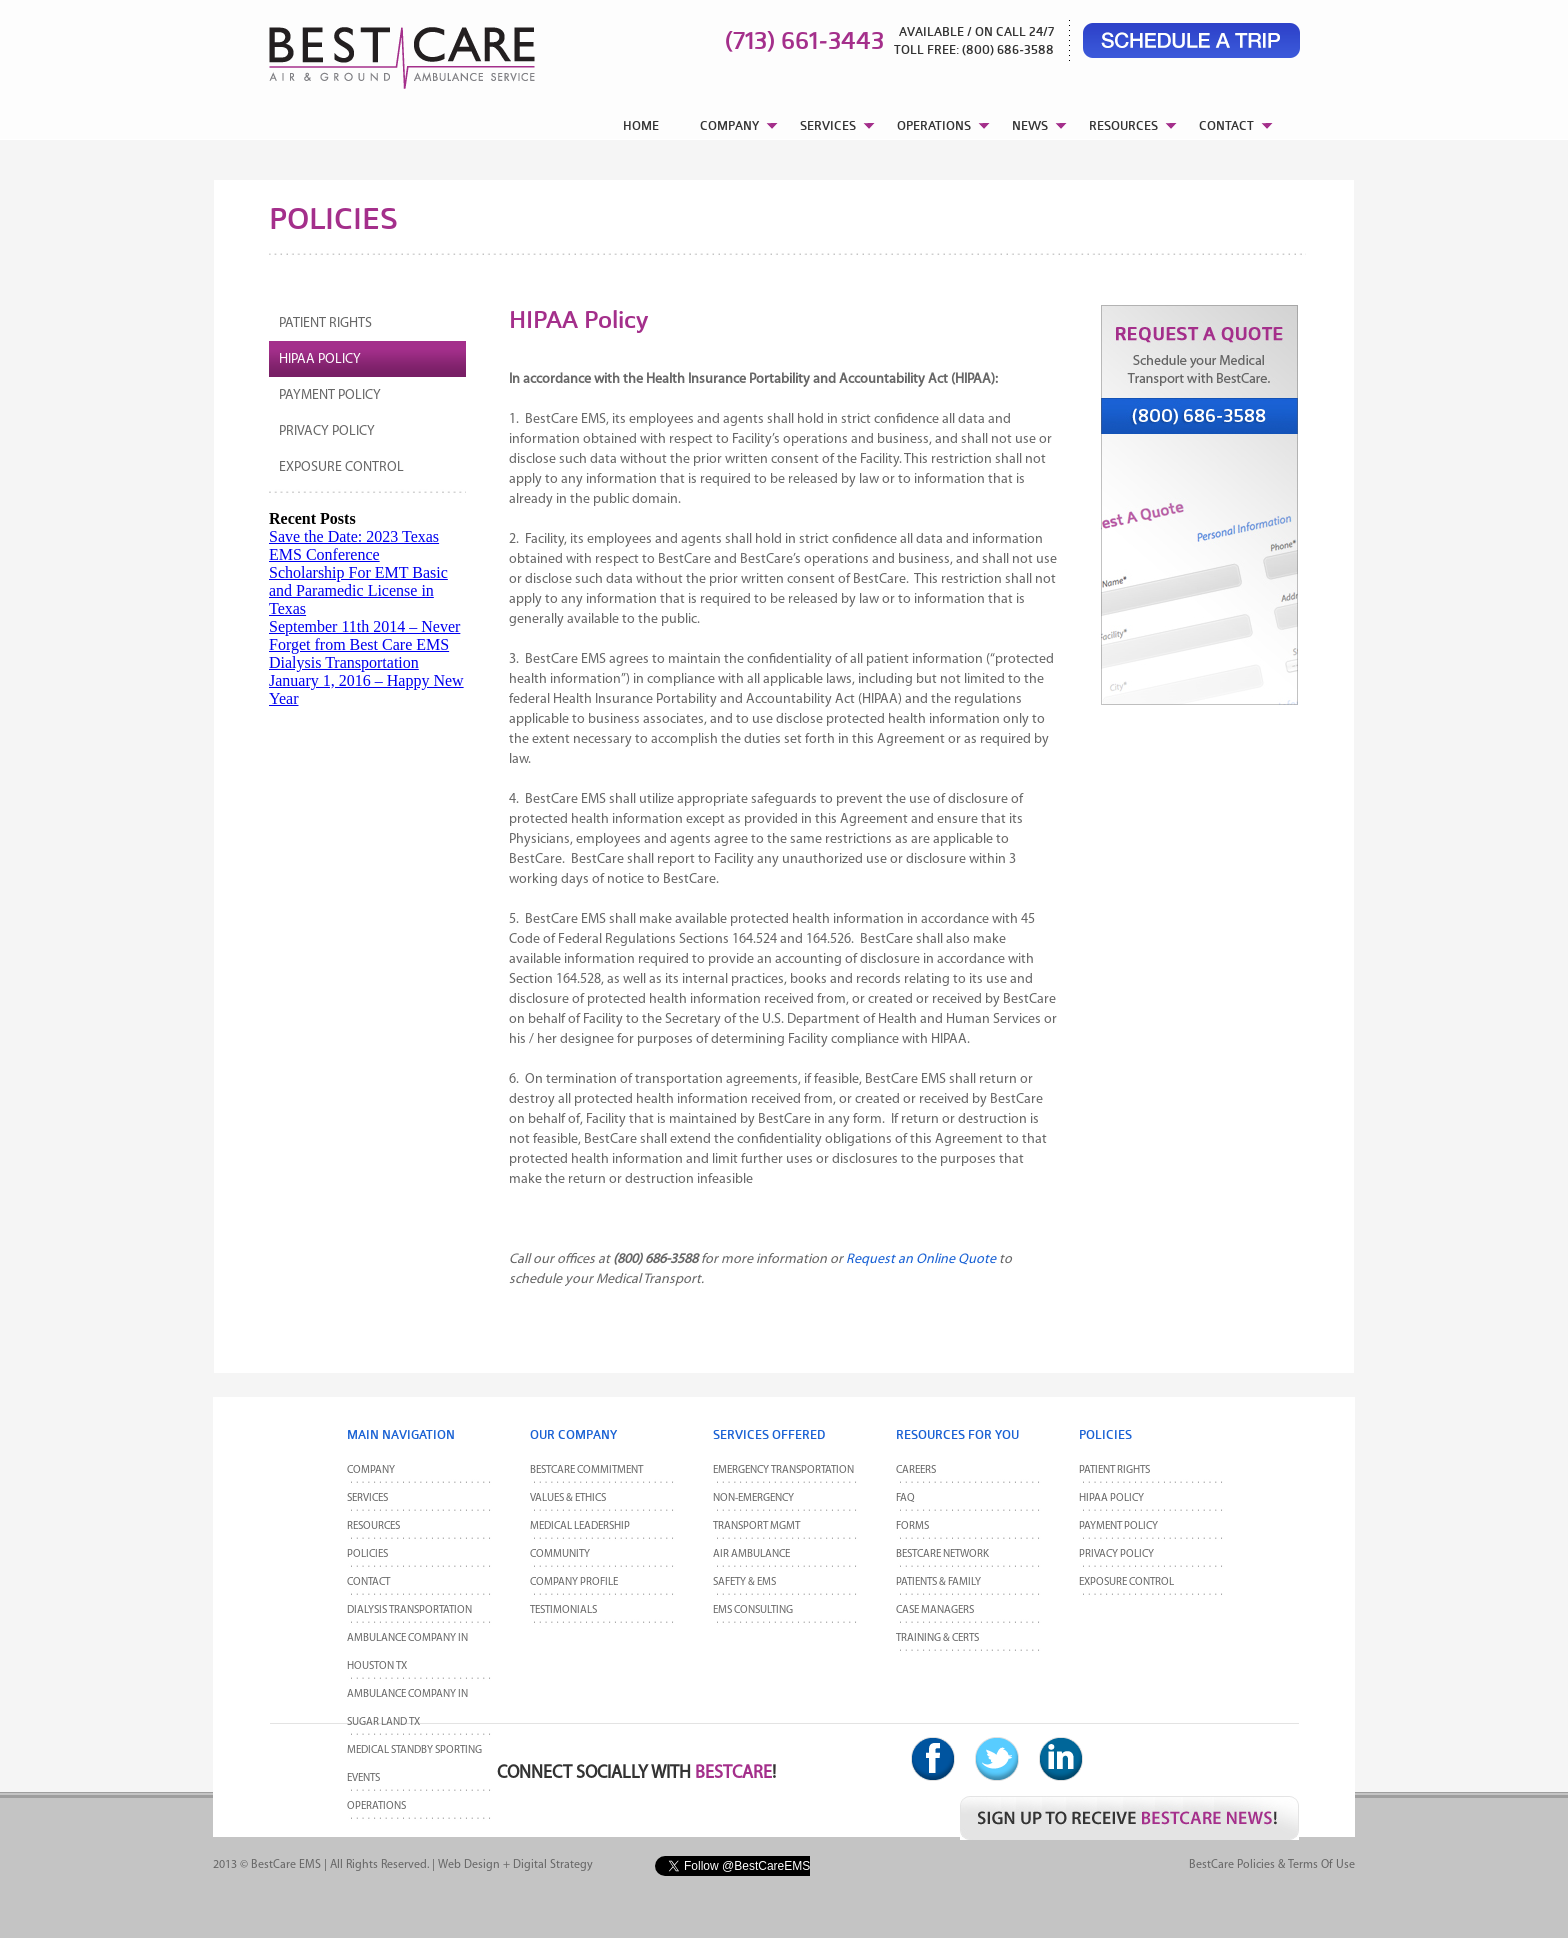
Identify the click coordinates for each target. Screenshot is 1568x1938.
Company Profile (574, 1582)
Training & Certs (937, 1638)
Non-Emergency (753, 1498)
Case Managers (935, 1610)
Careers (916, 1470)
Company (371, 1470)
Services (367, 1498)
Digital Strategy (553, 1865)
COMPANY (729, 125)
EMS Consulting (753, 1610)
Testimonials (563, 1610)
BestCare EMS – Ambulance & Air (376, 50)
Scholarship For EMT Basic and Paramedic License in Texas (358, 590)
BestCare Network (942, 1554)
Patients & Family (938, 1582)
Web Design (469, 1865)
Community (560, 1554)
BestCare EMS (286, 1865)
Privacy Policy (327, 431)
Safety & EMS (744, 1582)
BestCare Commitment (586, 1470)
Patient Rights (325, 323)
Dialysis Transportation (344, 662)
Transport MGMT (756, 1526)
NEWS (1030, 125)
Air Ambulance (751, 1554)
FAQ (905, 1498)
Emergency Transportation (783, 1470)
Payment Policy (330, 395)
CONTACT (1226, 125)
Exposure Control (341, 467)
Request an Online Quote (921, 1259)
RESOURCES (1123, 125)
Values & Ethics (568, 1498)
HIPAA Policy (320, 359)
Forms (912, 1526)
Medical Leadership (580, 1526)
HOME (641, 125)
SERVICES (828, 125)
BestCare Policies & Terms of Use (1272, 1865)
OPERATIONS (934, 125)
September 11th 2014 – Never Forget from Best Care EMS (364, 635)
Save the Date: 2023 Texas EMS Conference (354, 545)
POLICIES (367, 1554)
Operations (376, 1806)
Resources (373, 1526)
